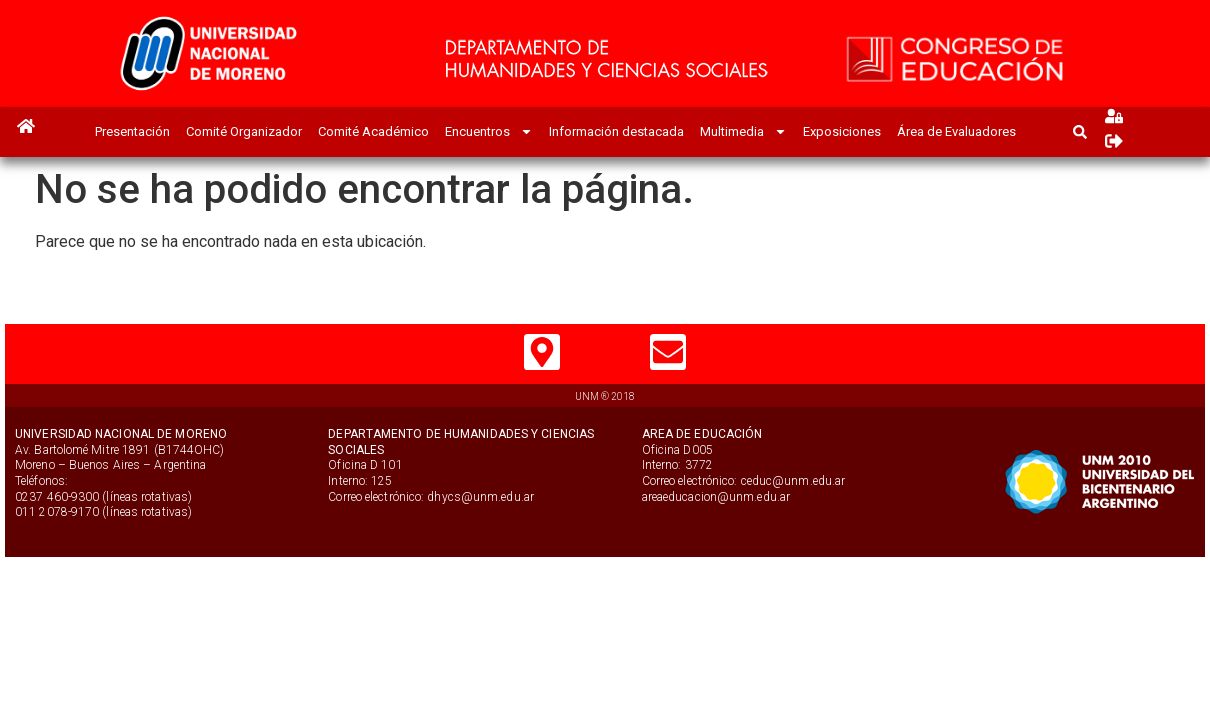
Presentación (132, 131)
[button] (1080, 131)
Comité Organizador (244, 131)
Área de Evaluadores (956, 131)
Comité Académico (373, 131)
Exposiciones (842, 131)
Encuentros (489, 131)
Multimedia (743, 131)
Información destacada (616, 131)
